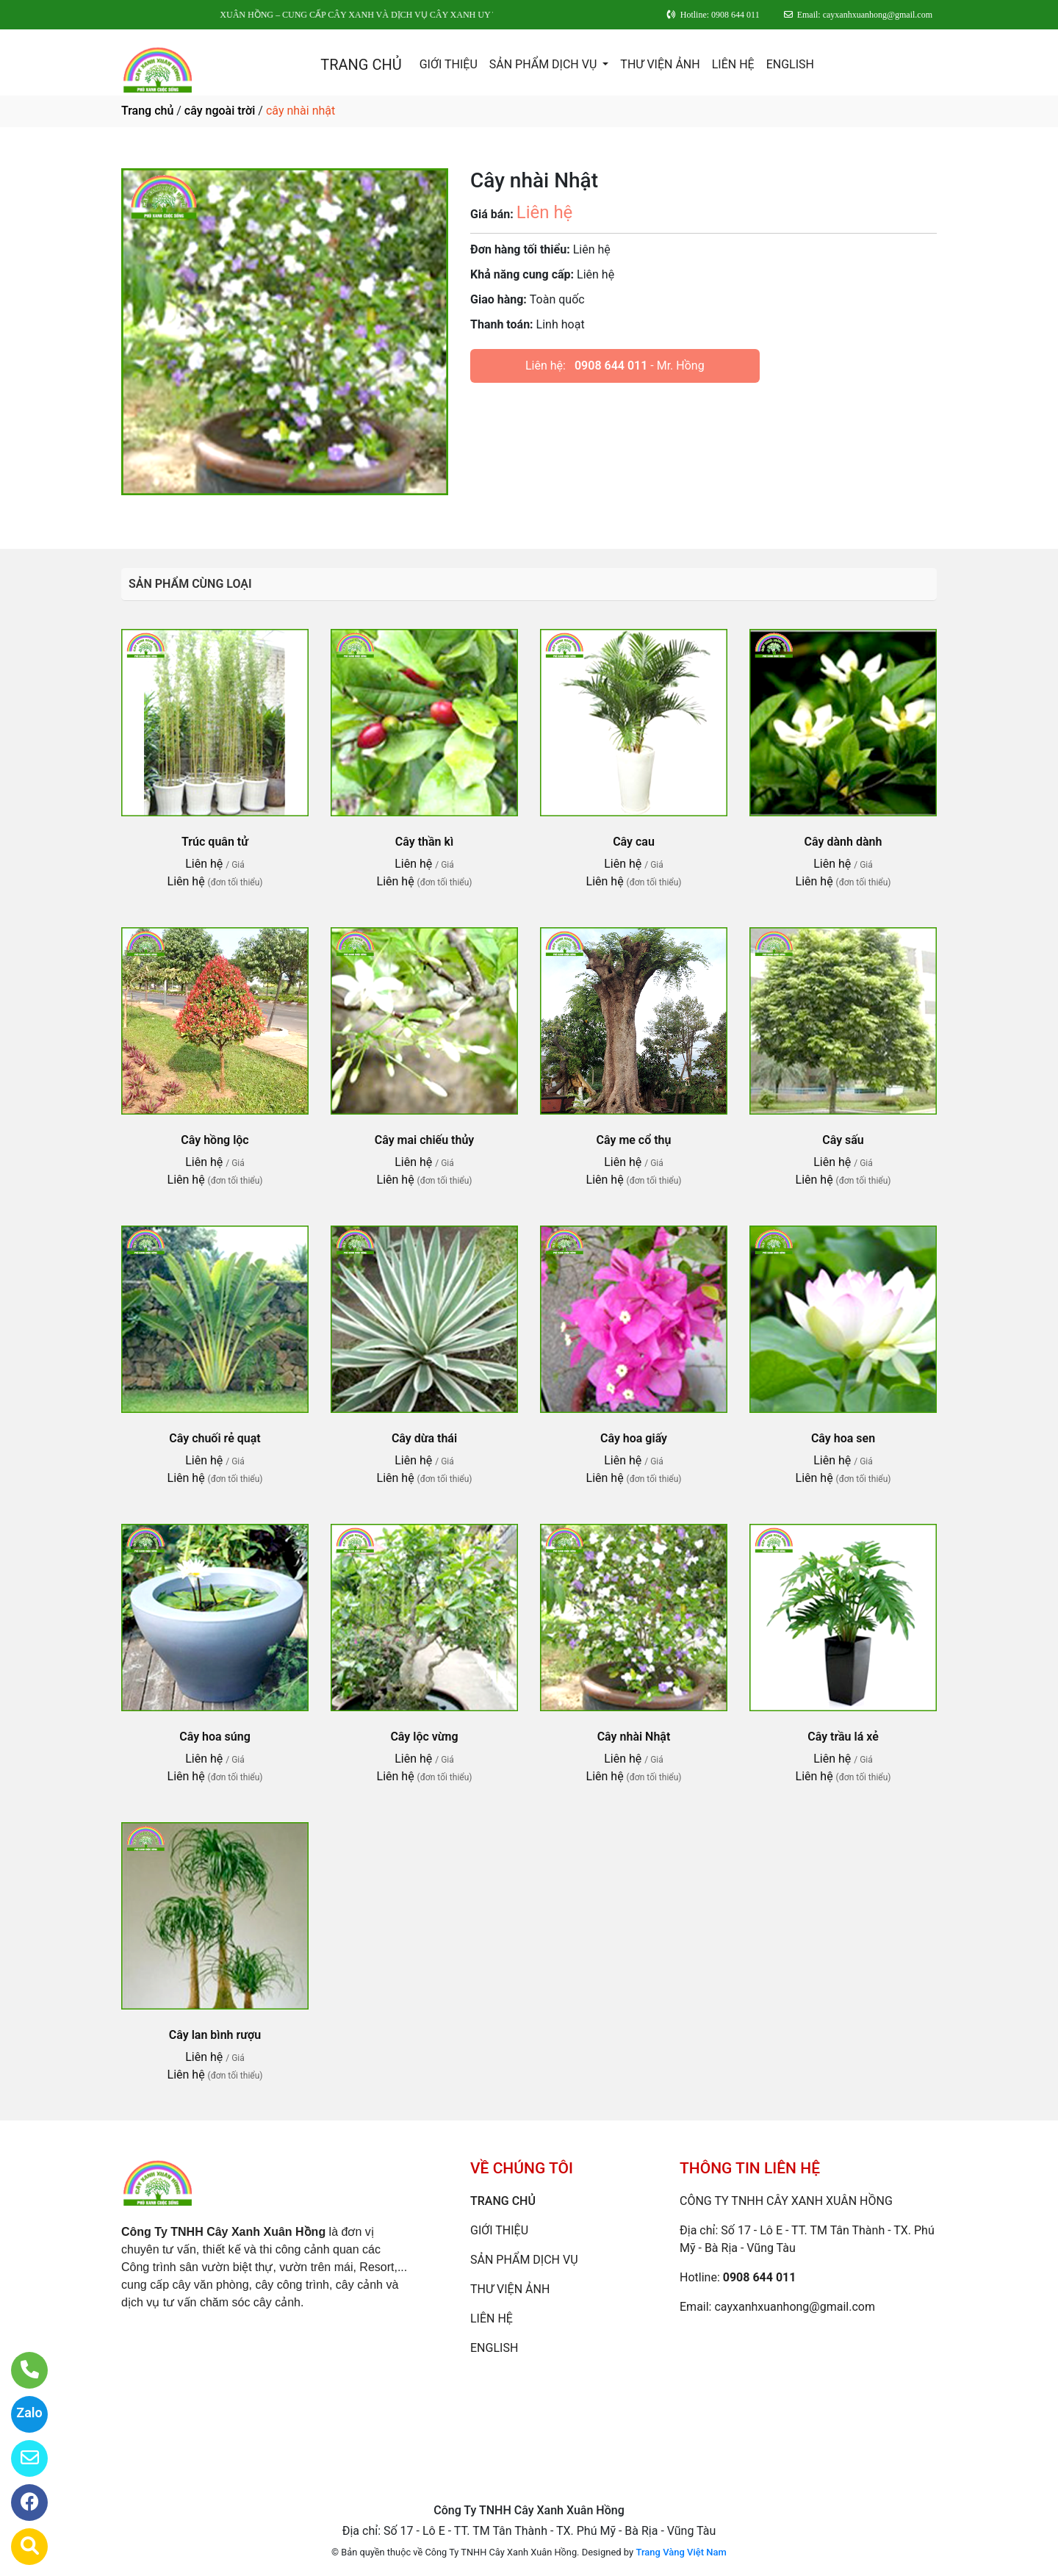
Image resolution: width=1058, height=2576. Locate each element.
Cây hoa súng (215, 1737)
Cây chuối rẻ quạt (214, 1438)
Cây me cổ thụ (634, 1140)
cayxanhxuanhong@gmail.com (794, 2307)
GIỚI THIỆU (449, 64)
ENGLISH (790, 64)
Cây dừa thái (424, 1438)
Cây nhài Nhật (634, 1737)
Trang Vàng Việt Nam (681, 2552)
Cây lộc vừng (424, 1737)
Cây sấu (843, 1140)
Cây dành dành (843, 842)
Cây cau (634, 842)
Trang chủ (147, 111)
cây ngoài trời (220, 111)
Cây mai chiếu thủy (425, 1140)
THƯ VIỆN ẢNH (659, 64)
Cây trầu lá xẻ (843, 1737)
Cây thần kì (424, 842)
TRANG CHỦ (360, 64)
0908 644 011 (611, 366)
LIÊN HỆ (733, 64)
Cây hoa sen (843, 1438)
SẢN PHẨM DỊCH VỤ (544, 64)
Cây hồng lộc (214, 1140)
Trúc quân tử (214, 842)
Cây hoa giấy (633, 1438)
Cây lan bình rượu (215, 2035)
